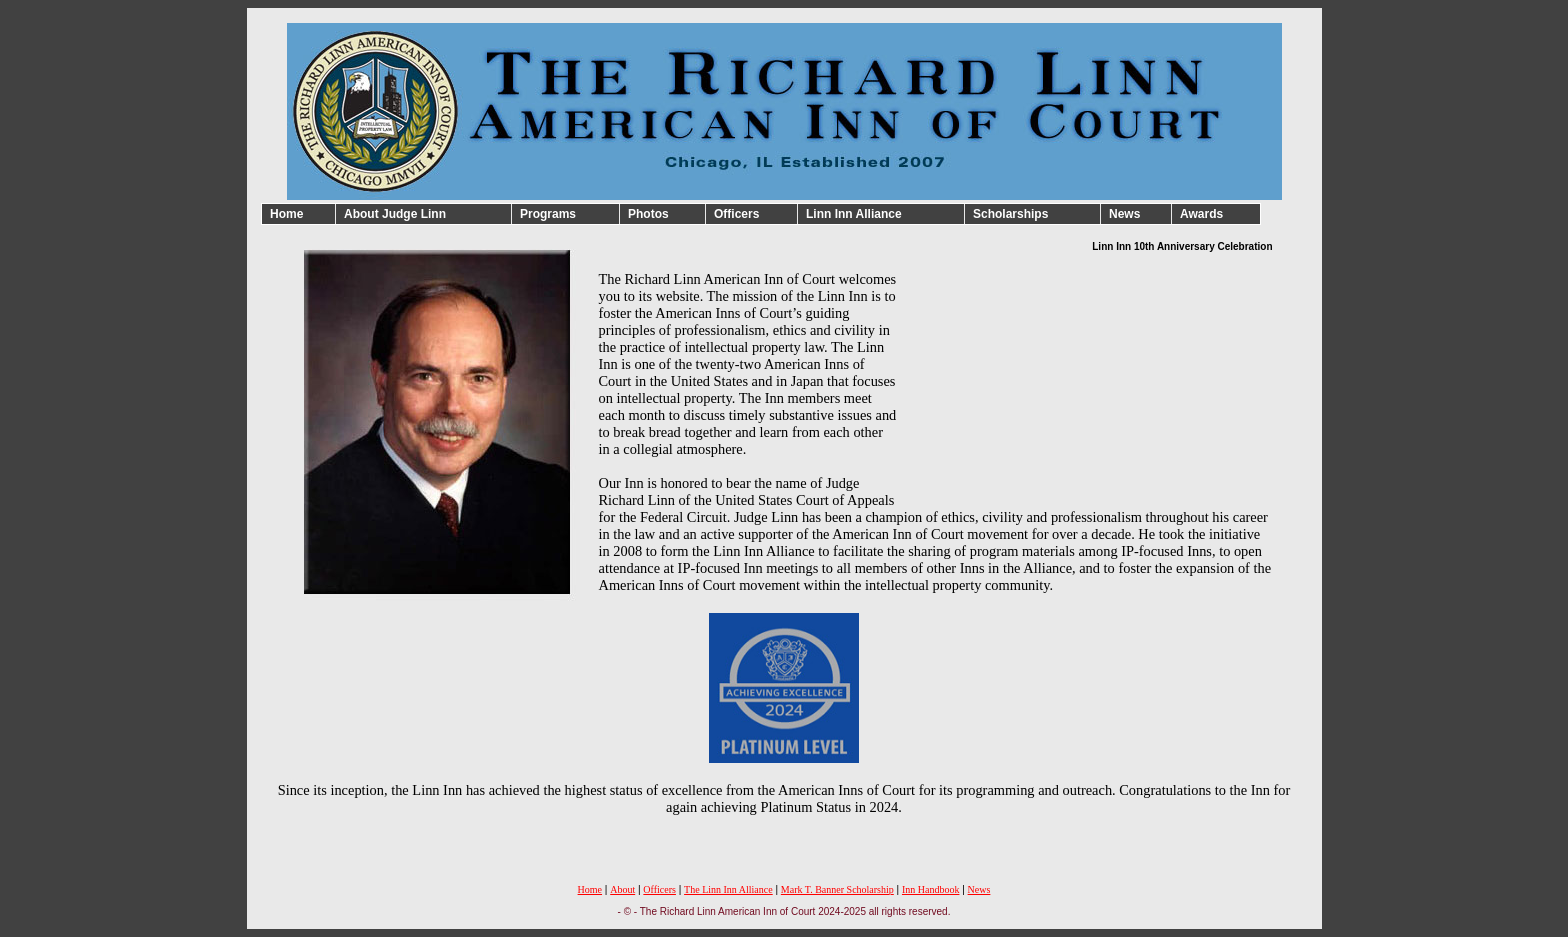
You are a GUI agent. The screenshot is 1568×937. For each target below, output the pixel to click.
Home (590, 889)
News (979, 889)
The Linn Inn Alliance (728, 889)
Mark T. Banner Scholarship (837, 889)
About (622, 889)
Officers (659, 889)
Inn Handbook (931, 889)
